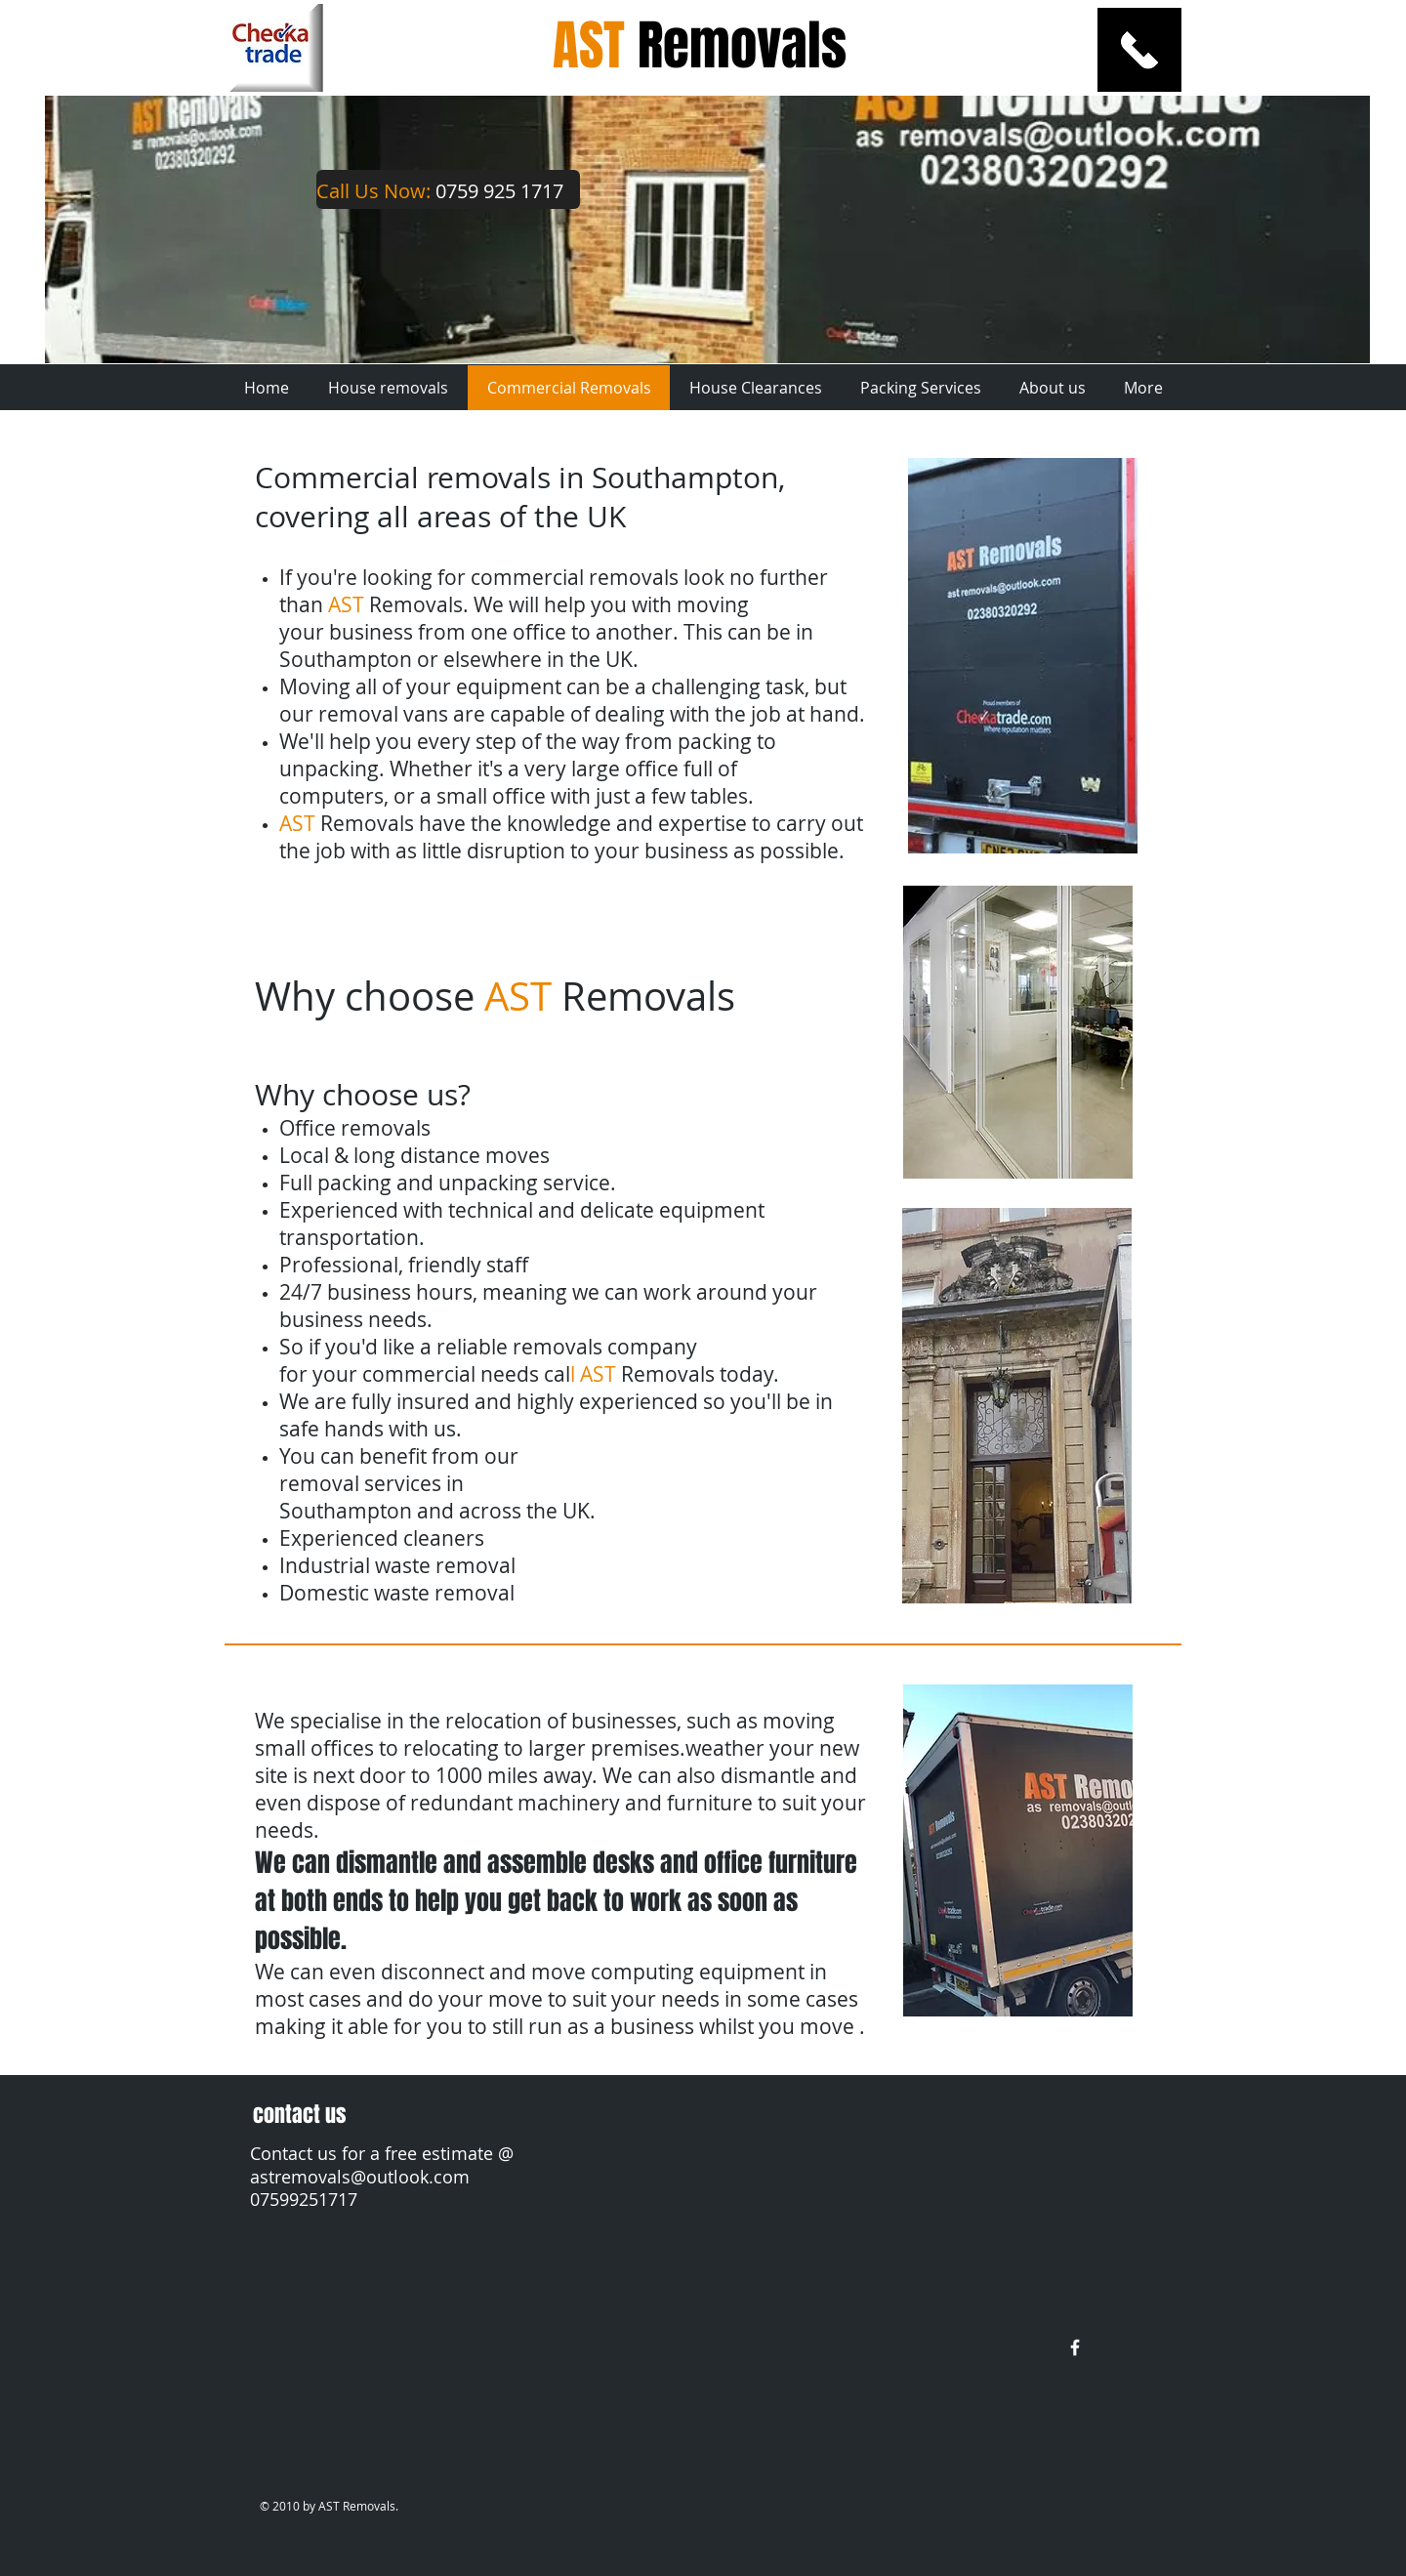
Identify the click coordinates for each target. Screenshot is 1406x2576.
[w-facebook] (1075, 2347)
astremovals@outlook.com (360, 2176)
